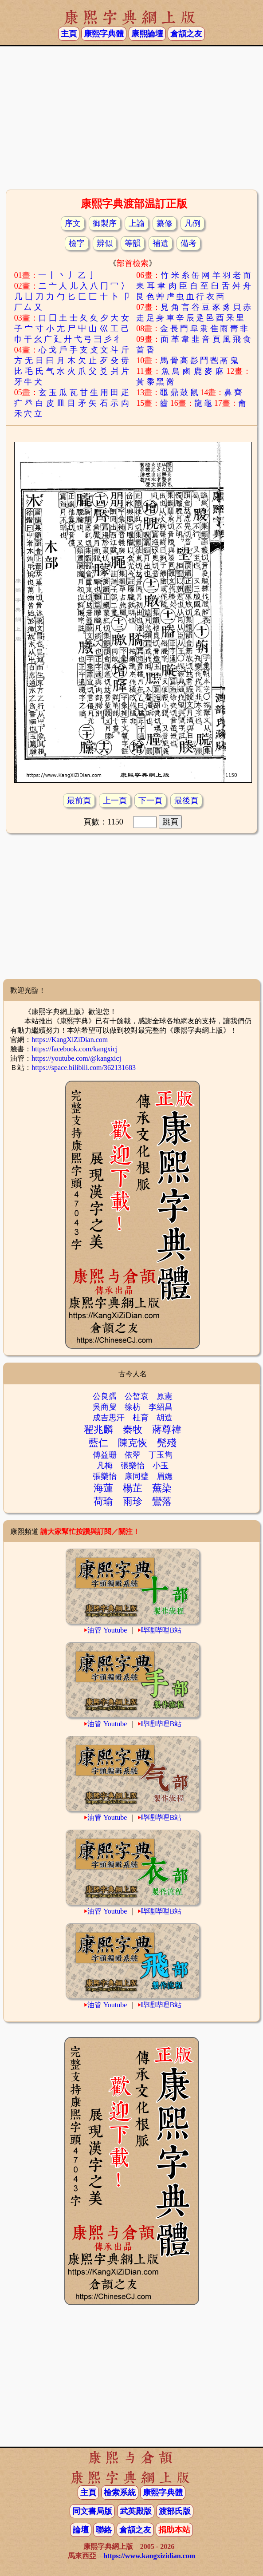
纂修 (165, 223)
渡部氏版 (175, 2511)
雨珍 (132, 1501)
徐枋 (133, 1407)
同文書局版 (92, 2511)
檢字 (77, 243)
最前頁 (79, 800)
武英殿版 (136, 2511)
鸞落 (162, 1501)
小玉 (161, 1465)
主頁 (69, 33)
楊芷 (132, 1488)
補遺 (161, 243)
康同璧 (137, 1476)
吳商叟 (105, 1407)
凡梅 (105, 1465)
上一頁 (115, 800)
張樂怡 (133, 1465)
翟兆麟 (98, 1429)
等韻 (133, 243)
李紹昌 (161, 1407)
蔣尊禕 (166, 1429)
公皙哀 (137, 1396)
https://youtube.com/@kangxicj (76, 1058)
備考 (188, 243)
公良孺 (105, 1396)
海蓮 (103, 1488)
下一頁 (150, 800)
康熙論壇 (147, 33)
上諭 (137, 223)
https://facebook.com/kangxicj (74, 1049)
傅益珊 (105, 1454)
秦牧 (132, 1429)
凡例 (192, 223)
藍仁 (98, 1442)
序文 (73, 223)
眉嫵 (165, 1476)
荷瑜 (103, 1501)
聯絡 (104, 2529)
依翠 (133, 1454)
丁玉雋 (161, 1454)
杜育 (141, 1417)
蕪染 (162, 1488)
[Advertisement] (131, 117)
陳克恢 (132, 1442)
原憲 (165, 1396)
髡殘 (167, 1442)
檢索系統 (120, 2492)
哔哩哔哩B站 (161, 1630)
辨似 (105, 243)
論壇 (81, 2529)
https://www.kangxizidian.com (149, 2556)
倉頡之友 (186, 33)
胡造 (165, 1417)
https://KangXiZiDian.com (69, 1039)
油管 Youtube (107, 1630)
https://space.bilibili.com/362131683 (83, 1067)
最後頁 (186, 800)
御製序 (105, 223)
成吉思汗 (109, 1417)
